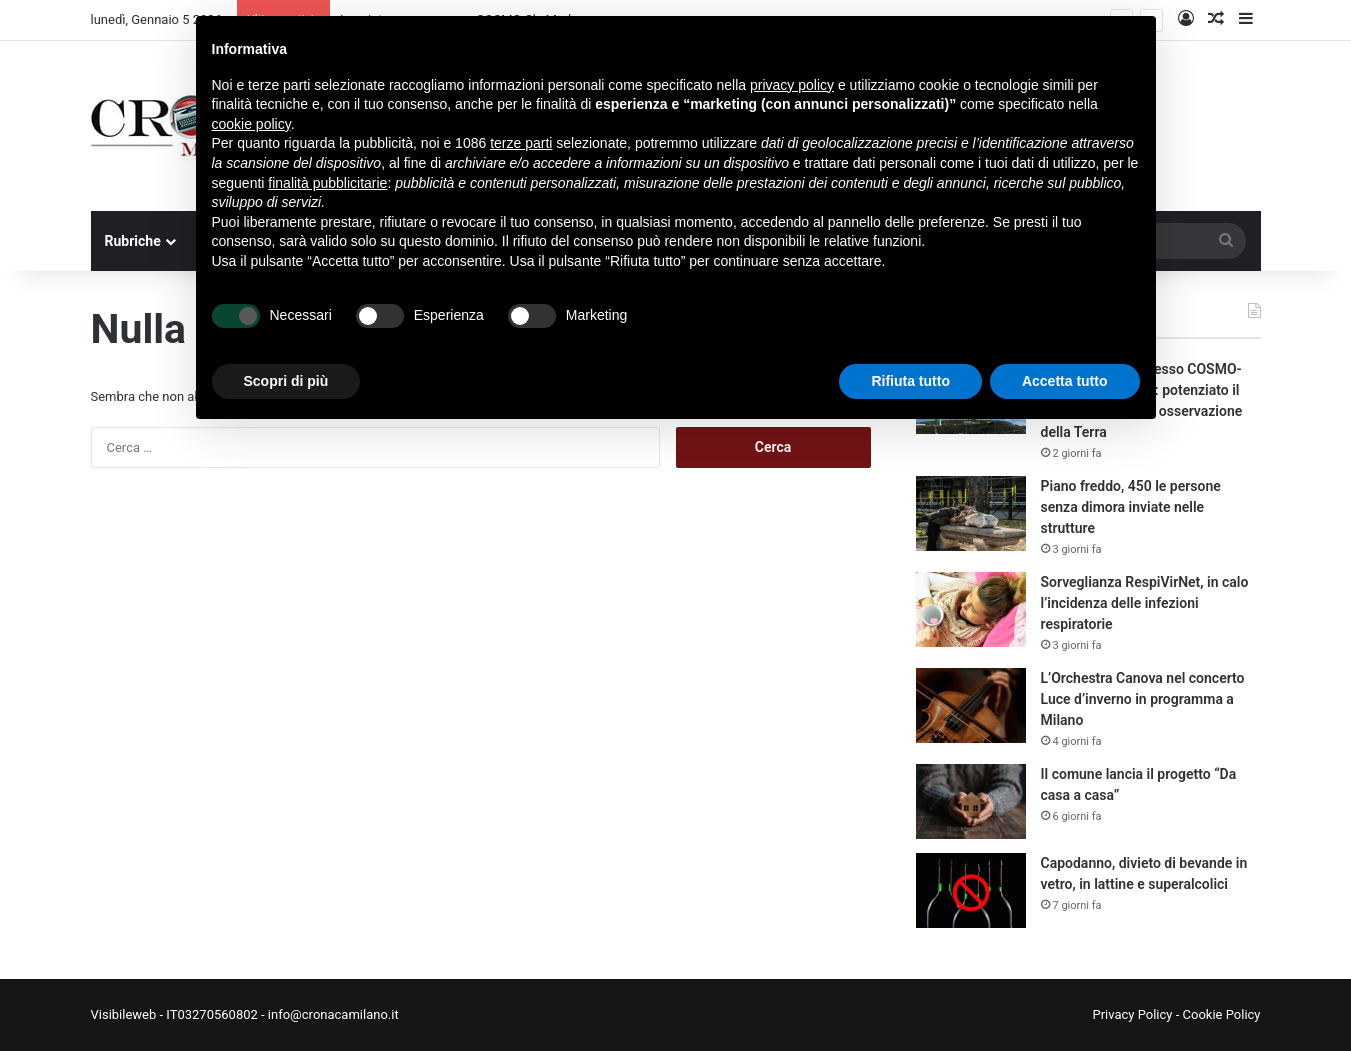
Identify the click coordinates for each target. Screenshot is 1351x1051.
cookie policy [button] (251, 124)
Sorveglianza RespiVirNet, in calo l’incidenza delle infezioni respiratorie (1145, 603)
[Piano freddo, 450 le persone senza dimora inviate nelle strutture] (971, 513)
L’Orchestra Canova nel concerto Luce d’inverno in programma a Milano (1143, 699)
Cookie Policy (1222, 1014)
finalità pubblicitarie (327, 183)
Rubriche (133, 241)
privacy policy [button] (792, 85)
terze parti (521, 143)
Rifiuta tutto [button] (910, 381)
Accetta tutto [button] (1065, 381)
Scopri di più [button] (286, 381)
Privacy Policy (1132, 1014)
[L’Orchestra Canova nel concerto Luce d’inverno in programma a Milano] (971, 705)
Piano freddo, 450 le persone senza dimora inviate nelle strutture (1131, 507)
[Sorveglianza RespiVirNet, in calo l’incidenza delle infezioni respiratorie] (971, 609)
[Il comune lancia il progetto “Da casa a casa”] (971, 801)
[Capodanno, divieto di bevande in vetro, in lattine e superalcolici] (971, 890)
